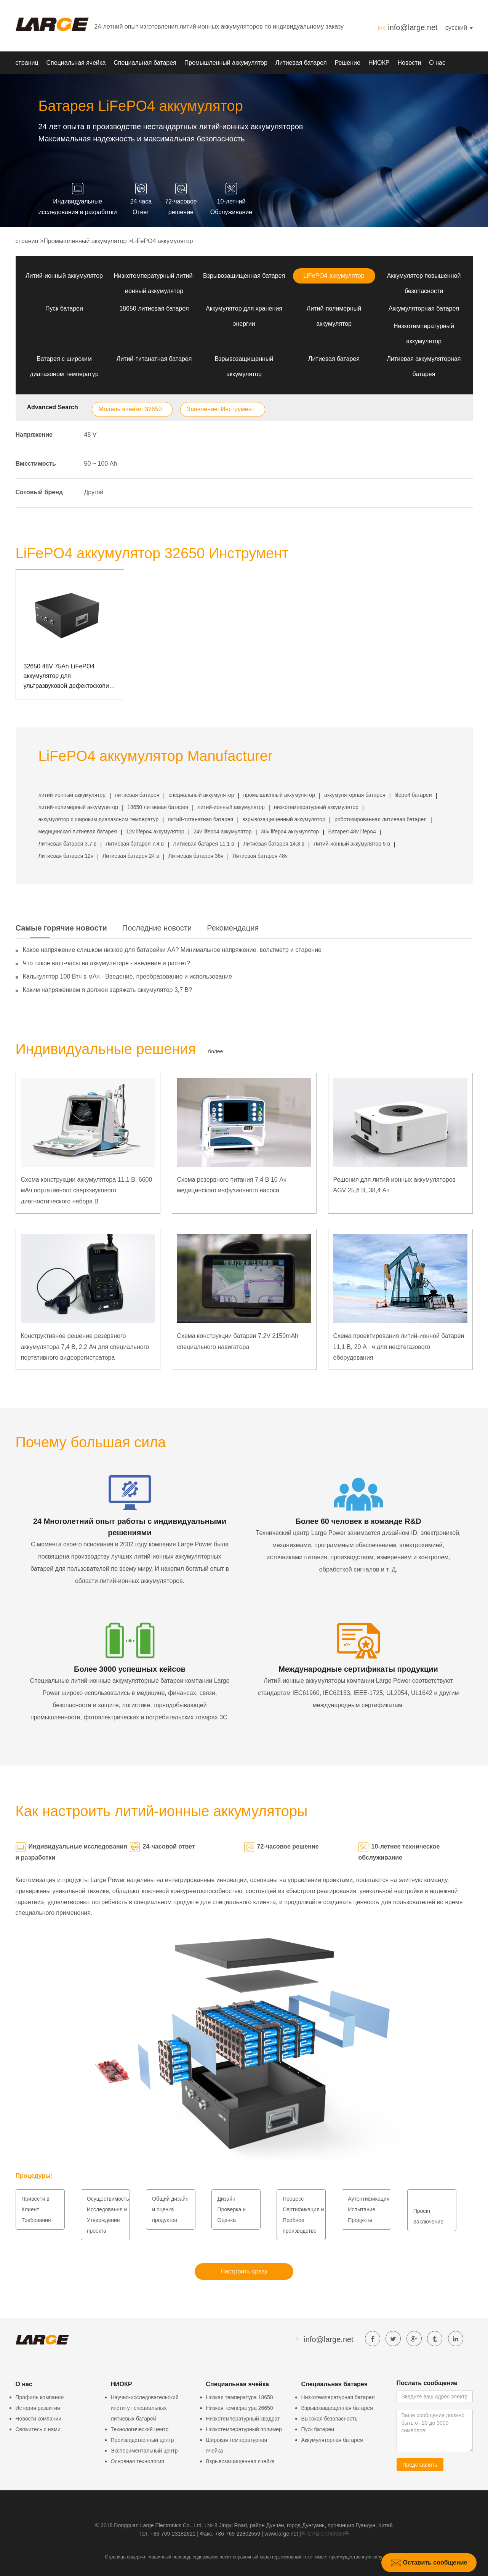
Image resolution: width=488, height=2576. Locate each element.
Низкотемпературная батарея (338, 2397)
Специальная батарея (145, 62)
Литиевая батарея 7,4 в (135, 844)
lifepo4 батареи (413, 795)
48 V (90, 434)
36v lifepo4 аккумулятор (290, 831)
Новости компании (39, 2419)
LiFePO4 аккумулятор (162, 241)
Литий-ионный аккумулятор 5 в (352, 844)
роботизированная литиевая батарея (380, 819)
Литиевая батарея (301, 62)
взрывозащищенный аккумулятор (283, 819)
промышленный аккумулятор (279, 795)
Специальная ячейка (76, 62)
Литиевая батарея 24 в (130, 856)
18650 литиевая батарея (154, 308)
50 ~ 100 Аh (100, 463)
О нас (437, 62)
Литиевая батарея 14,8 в (273, 844)
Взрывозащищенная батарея (244, 275)
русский (459, 27)
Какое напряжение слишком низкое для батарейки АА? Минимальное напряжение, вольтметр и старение (172, 950)
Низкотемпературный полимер (244, 2429)
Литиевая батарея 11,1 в (203, 844)
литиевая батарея (137, 795)
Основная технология (137, 2461)
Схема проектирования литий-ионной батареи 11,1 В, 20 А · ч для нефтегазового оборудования (398, 1347)
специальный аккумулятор (201, 795)
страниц (27, 62)
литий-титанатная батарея (200, 819)
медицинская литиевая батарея (77, 831)
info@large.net (412, 27)
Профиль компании (40, 2397)
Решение (347, 62)
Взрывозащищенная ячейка (240, 2461)
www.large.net (281, 2534)
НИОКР (379, 62)
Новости (409, 62)
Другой (94, 492)
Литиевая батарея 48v (260, 856)
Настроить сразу (244, 2271)
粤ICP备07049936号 (325, 2534)
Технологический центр (140, 2429)
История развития (38, 2408)
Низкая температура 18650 (239, 2397)
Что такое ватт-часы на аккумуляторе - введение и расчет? (106, 963)
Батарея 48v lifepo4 (352, 831)
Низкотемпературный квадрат (243, 2419)
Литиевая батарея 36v (195, 856)
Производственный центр (142, 2440)
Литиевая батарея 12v (65, 856)
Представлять (420, 2465)
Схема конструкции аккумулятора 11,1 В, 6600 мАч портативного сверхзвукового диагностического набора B (86, 1190)
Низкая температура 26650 (239, 2408)
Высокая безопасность (329, 2419)
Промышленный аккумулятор (225, 62)
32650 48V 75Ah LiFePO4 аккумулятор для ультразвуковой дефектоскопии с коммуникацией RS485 (68, 677)
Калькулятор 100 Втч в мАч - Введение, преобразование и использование (127, 976)
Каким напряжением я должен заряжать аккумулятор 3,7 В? (107, 990)
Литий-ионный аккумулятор (64, 275)
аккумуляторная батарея (354, 795)
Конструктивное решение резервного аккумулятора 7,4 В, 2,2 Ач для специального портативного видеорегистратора (85, 1347)
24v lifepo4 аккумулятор (223, 831)
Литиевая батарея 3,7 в (67, 844)
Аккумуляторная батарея (424, 308)
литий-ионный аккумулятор (72, 795)
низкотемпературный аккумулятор (316, 807)
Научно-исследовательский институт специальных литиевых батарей (145, 2408)
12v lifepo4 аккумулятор (155, 831)
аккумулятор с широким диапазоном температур (98, 819)
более (215, 1051)
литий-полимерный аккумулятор (78, 807)
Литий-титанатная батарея (154, 359)
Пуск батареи (64, 308)
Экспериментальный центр (144, 2451)
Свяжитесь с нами (38, 2429)
